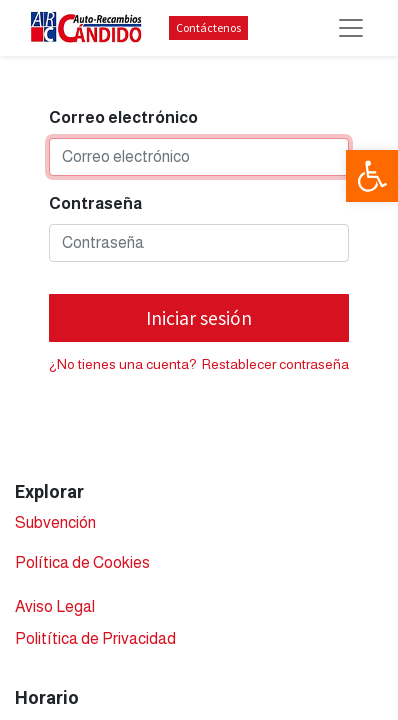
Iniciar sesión (199, 318)
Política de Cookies (82, 562)
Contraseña (95, 203)
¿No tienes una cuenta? (123, 364)
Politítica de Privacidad (95, 638)
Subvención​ (55, 522)
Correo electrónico (123, 117)
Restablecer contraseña (275, 364)
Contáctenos (208, 27)
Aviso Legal (55, 606)
